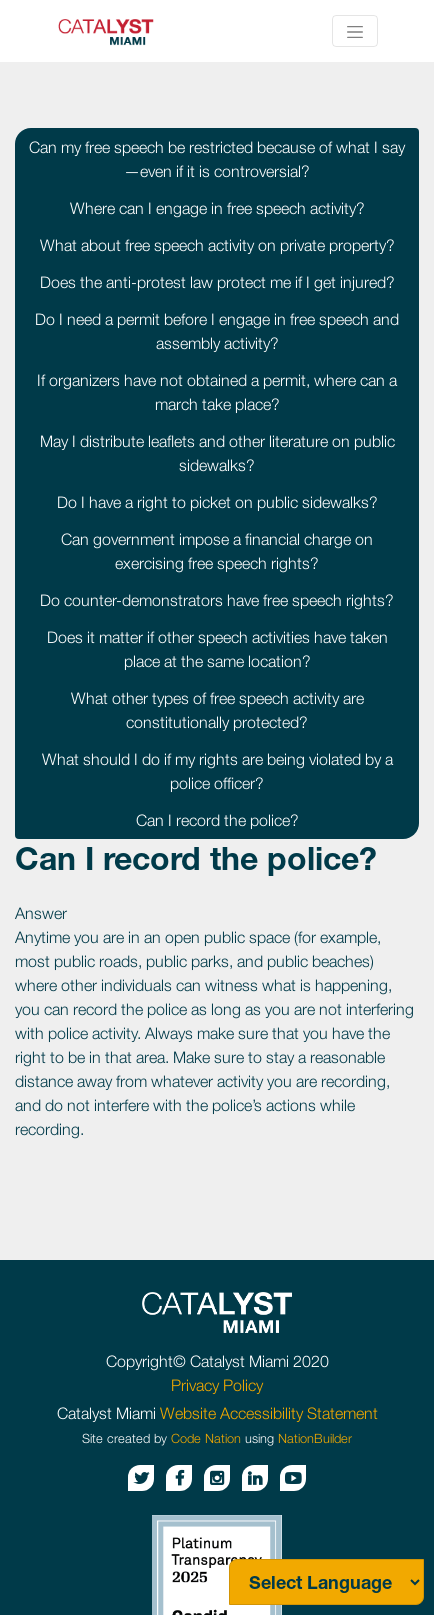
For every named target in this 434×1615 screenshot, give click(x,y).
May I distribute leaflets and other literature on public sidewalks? (217, 453)
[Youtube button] (293, 1478)
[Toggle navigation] (355, 31)
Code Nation (206, 1438)
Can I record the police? (217, 820)
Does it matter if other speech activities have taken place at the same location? (217, 649)
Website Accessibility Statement (269, 1413)
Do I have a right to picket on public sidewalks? (217, 502)
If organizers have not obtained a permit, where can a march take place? (217, 392)
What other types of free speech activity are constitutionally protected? (217, 710)
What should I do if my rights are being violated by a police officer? (217, 771)
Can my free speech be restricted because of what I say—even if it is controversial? (217, 159)
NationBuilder (315, 1438)
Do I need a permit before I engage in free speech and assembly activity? (217, 331)
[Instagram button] (217, 1478)
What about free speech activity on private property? (217, 245)
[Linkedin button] (255, 1478)
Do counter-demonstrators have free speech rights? (217, 600)
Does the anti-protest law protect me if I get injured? (217, 282)
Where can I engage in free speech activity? (217, 208)
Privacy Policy (217, 1385)
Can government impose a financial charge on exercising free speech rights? (217, 551)
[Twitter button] (141, 1478)
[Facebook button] (179, 1478)
